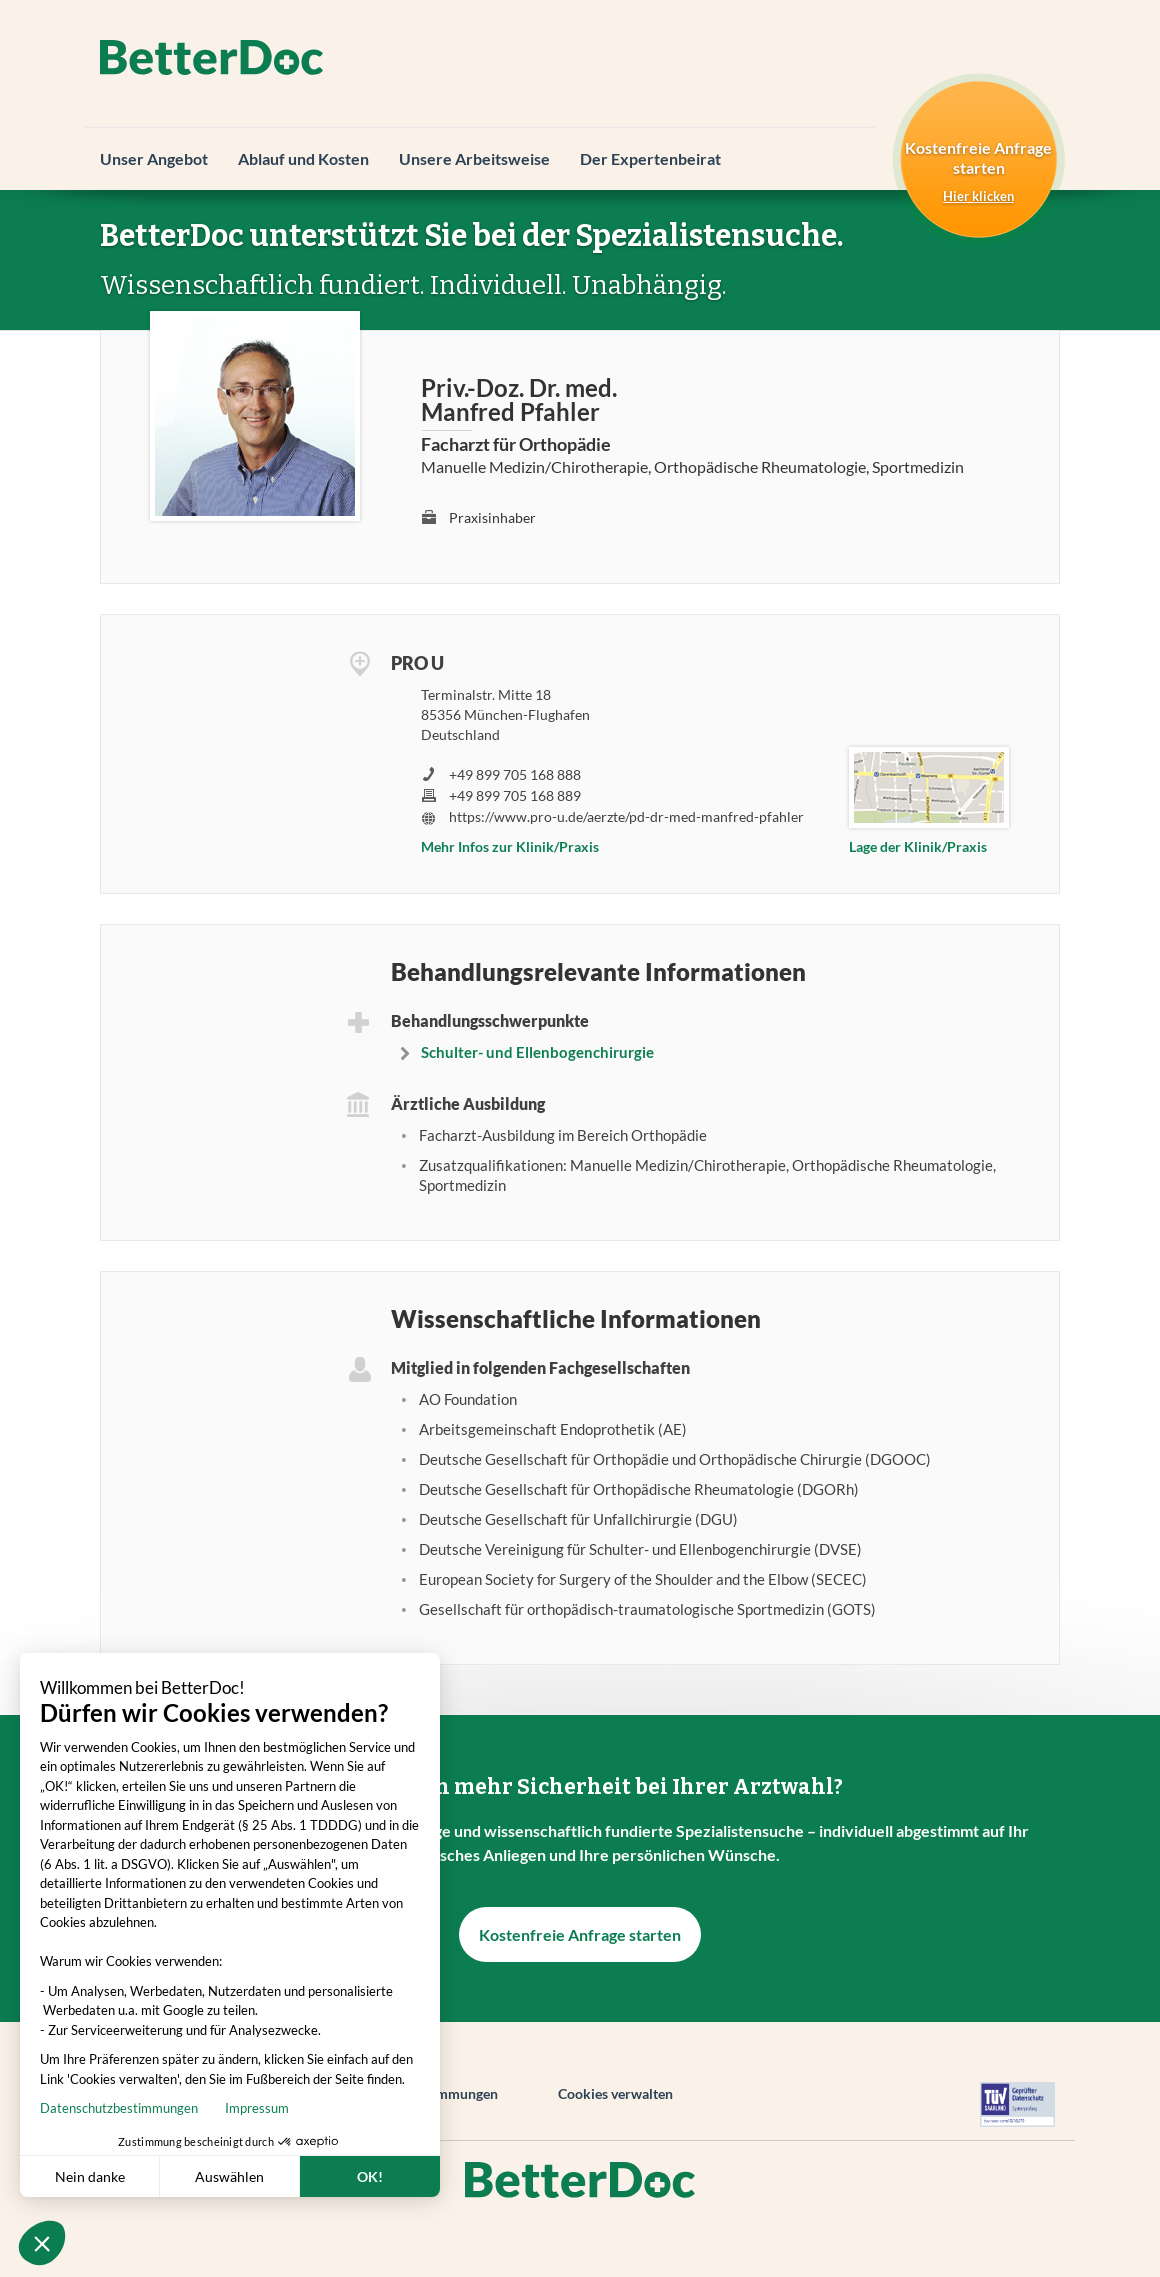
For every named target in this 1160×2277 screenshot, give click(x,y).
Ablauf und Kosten (303, 158)
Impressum (155, 2108)
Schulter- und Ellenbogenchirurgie (537, 1052)
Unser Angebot (154, 158)
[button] (42, 2243)
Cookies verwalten (615, 2093)
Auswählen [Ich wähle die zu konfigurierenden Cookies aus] (127, 2176)
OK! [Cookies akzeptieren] (268, 2176)
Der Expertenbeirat (650, 158)
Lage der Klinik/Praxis (918, 846)
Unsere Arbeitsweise (474, 158)
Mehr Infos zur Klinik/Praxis (510, 846)
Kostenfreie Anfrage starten (580, 1934)
